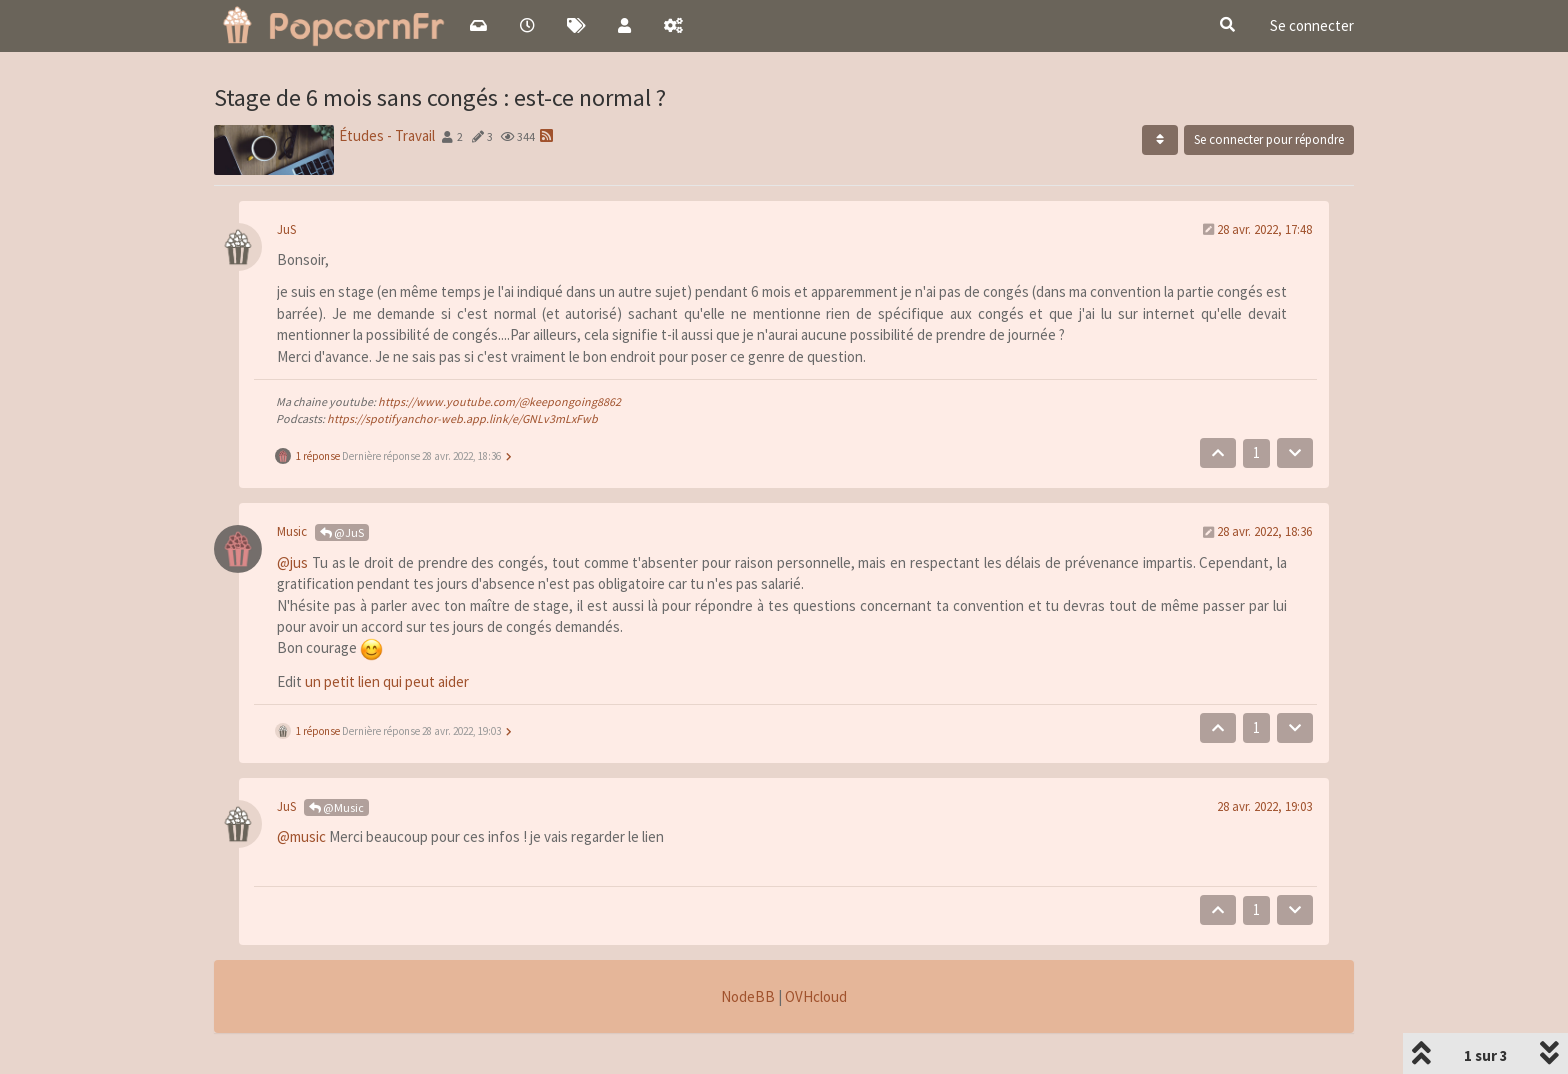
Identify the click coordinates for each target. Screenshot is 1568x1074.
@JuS (342, 532)
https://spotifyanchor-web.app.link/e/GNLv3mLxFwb (462, 418)
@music (301, 836)
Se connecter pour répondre (1269, 139)
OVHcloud (816, 996)
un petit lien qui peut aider (387, 681)
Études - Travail (387, 135)
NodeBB (748, 996)
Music (292, 531)
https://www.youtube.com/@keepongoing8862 (499, 401)
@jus (292, 562)
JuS (286, 229)
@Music (336, 807)
